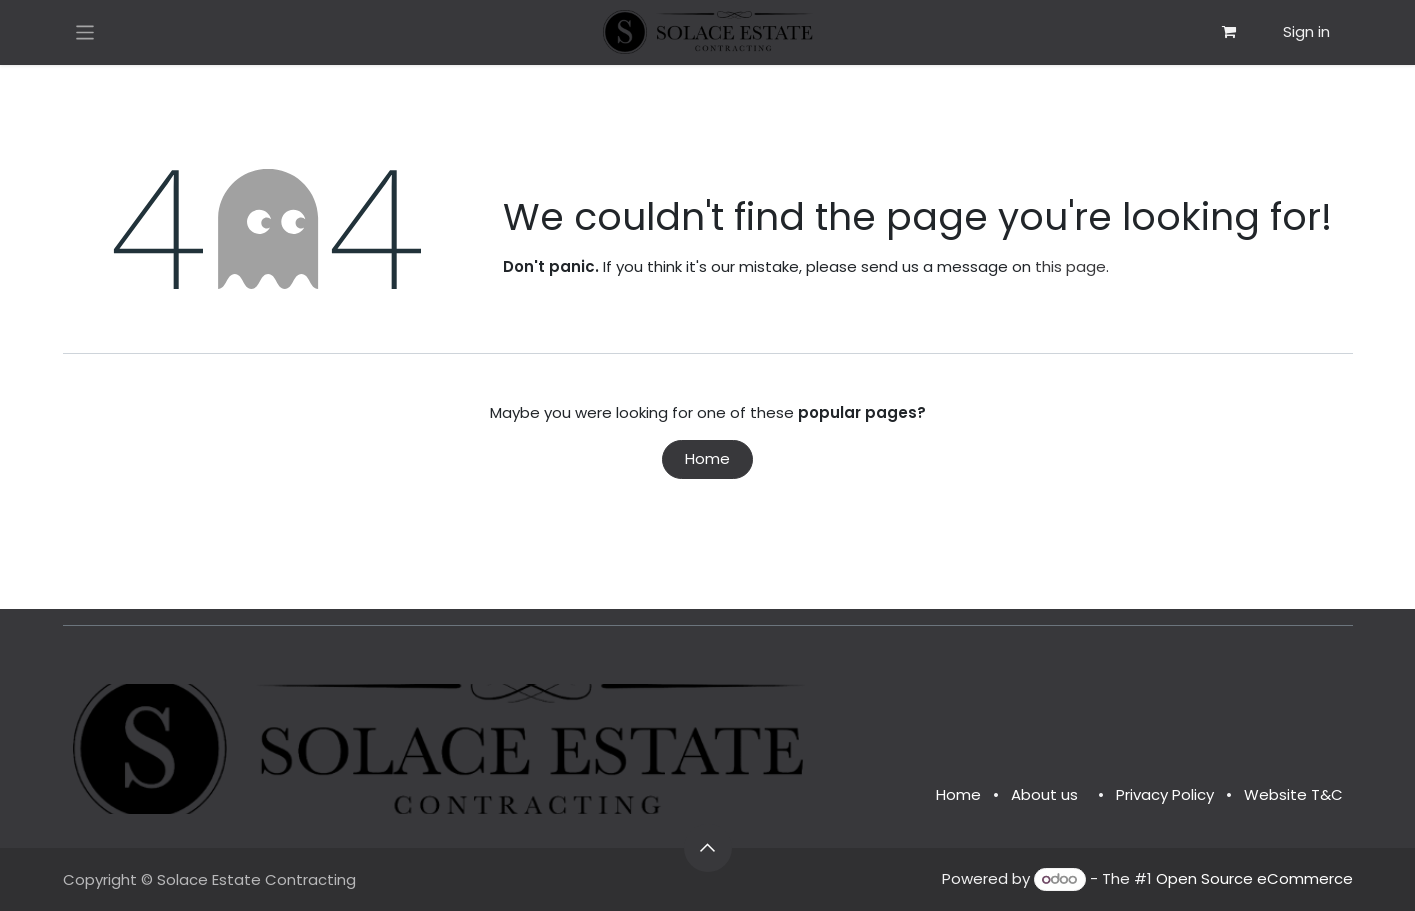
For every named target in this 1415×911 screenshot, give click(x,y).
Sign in (1306, 31)
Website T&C (1293, 794)
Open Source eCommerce (1254, 878)
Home (707, 458)
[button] (708, 848)
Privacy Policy (1165, 794)
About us (1044, 794)
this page (1070, 266)
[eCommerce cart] (1229, 32)
